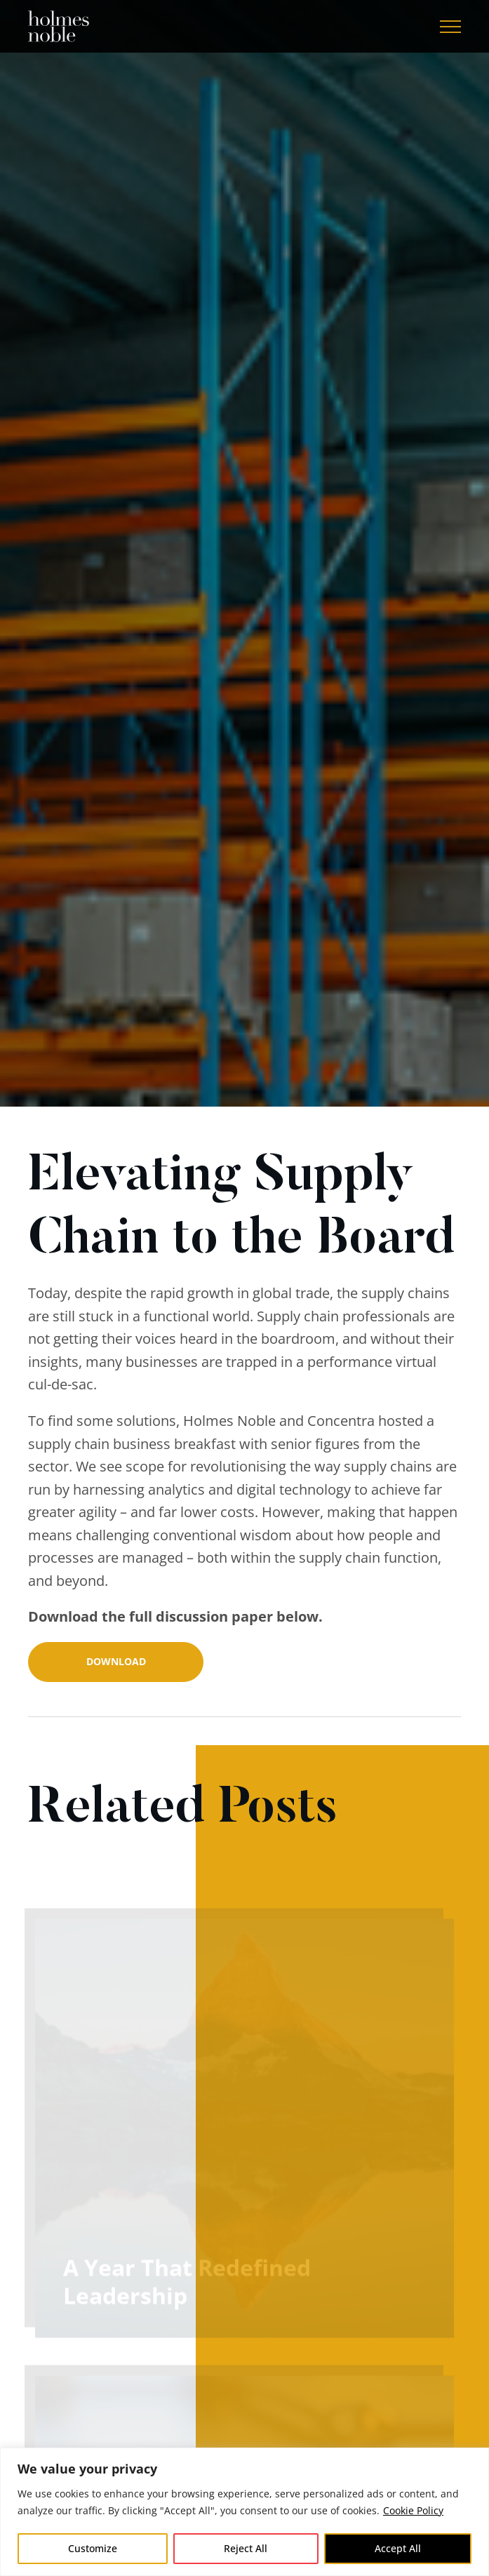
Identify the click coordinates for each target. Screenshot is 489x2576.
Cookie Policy (413, 2510)
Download (116, 1661)
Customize (92, 2548)
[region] (244, 2512)
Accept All (398, 2548)
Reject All (245, 2548)
